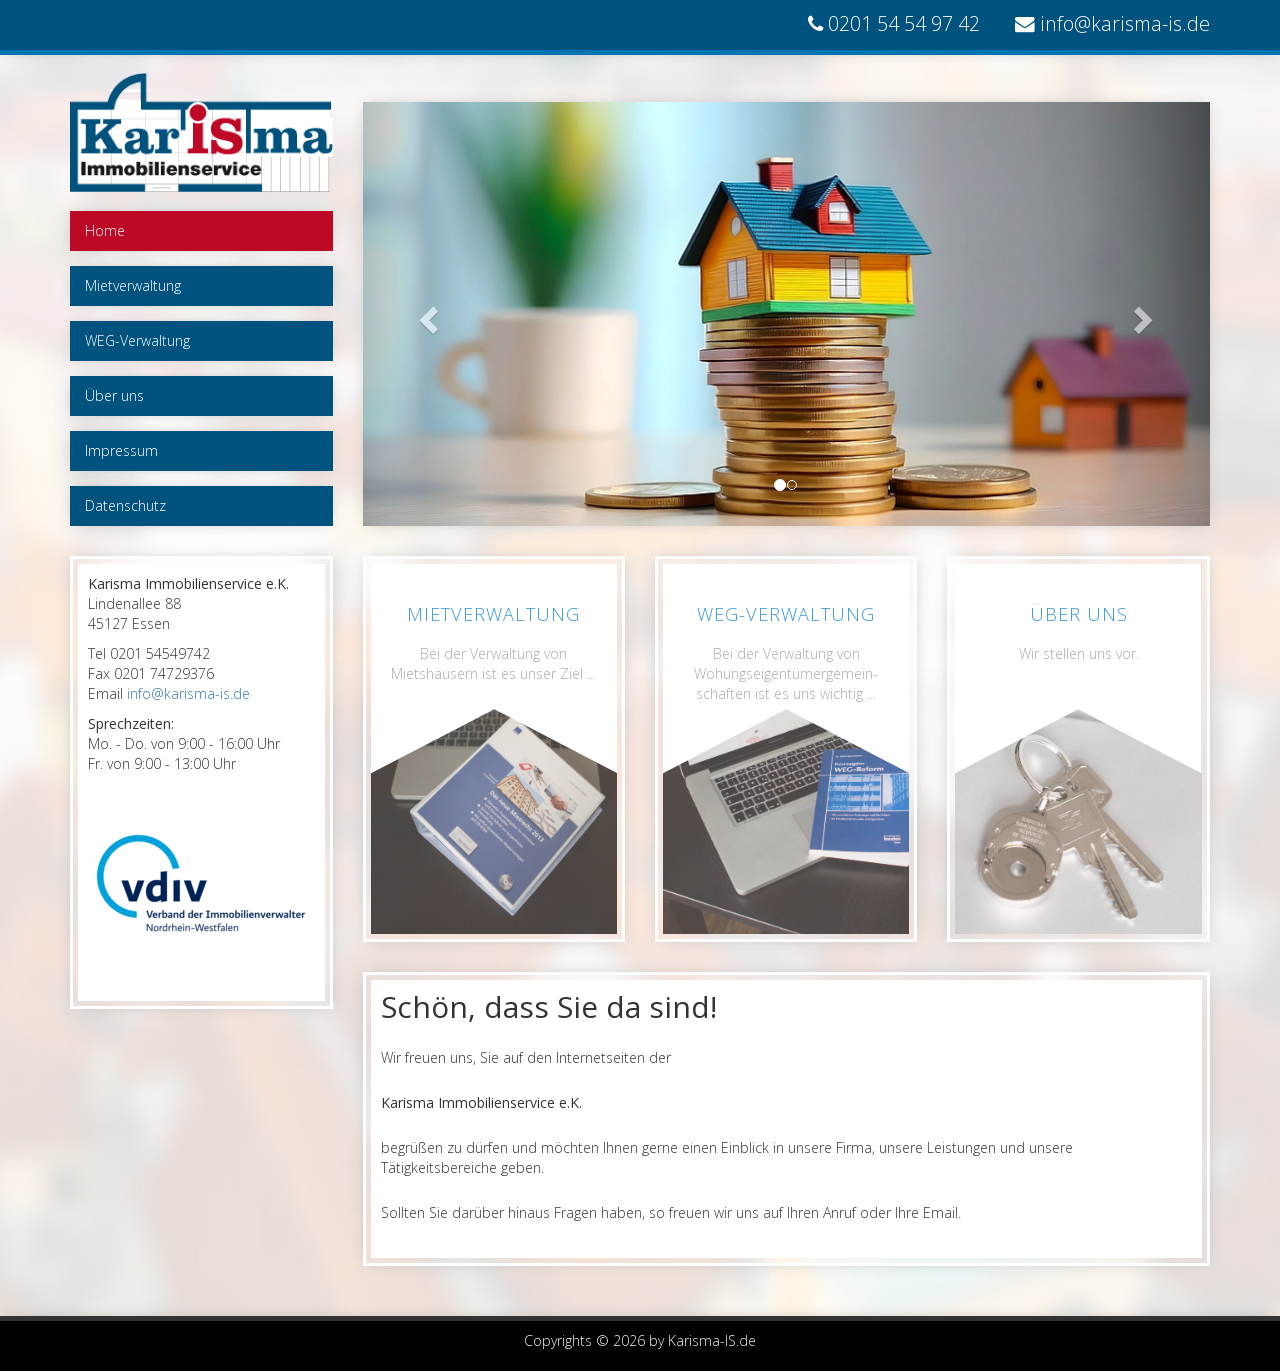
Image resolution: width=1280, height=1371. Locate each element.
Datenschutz (125, 505)
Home (105, 230)
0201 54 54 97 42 (904, 23)
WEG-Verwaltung (137, 340)
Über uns (114, 395)
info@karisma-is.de (1125, 23)
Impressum (121, 450)
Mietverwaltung (133, 285)
